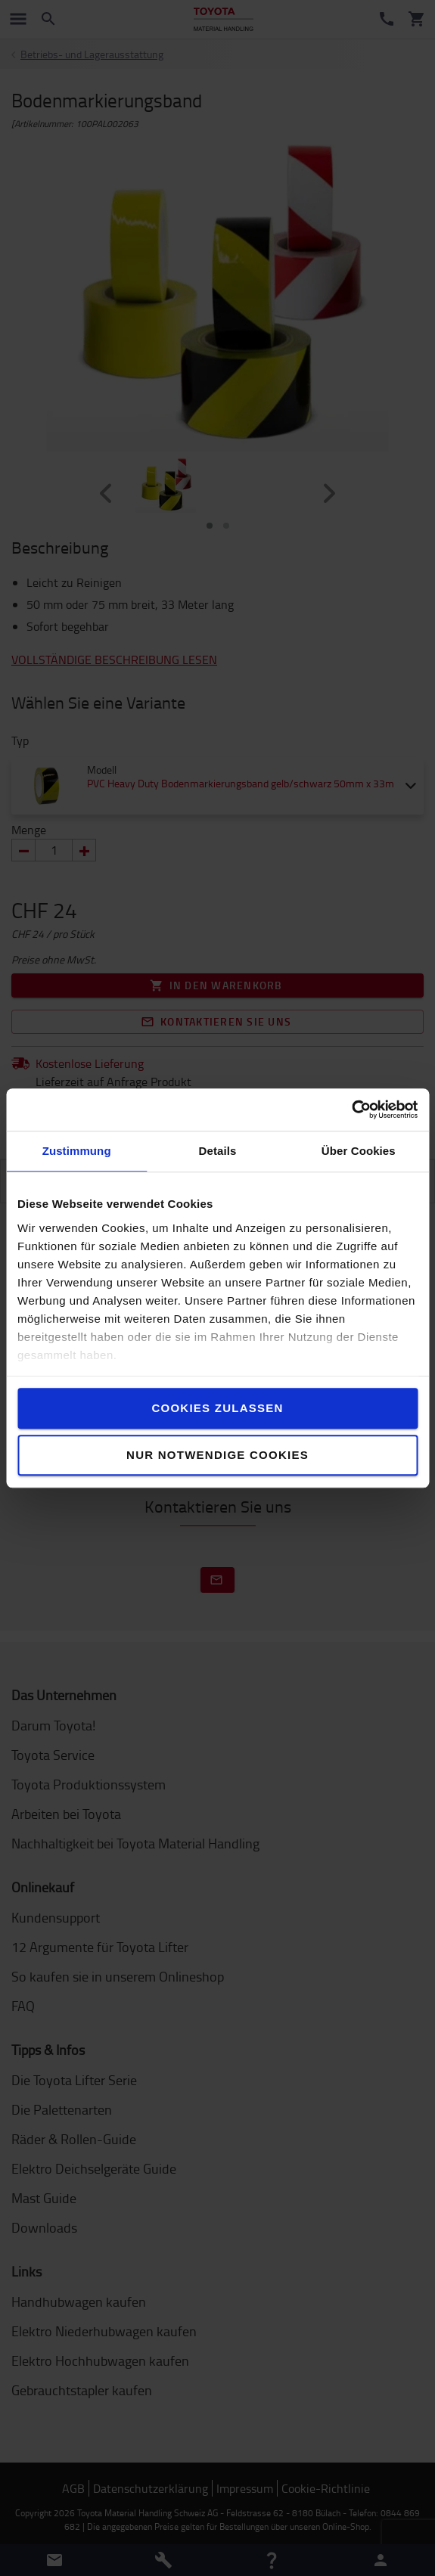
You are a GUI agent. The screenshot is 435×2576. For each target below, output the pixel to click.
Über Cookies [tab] (359, 1150)
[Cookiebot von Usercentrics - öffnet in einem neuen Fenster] (351, 1109)
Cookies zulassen (217, 1407)
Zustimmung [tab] (76, 1150)
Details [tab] (218, 1150)
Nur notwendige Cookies (217, 1454)
